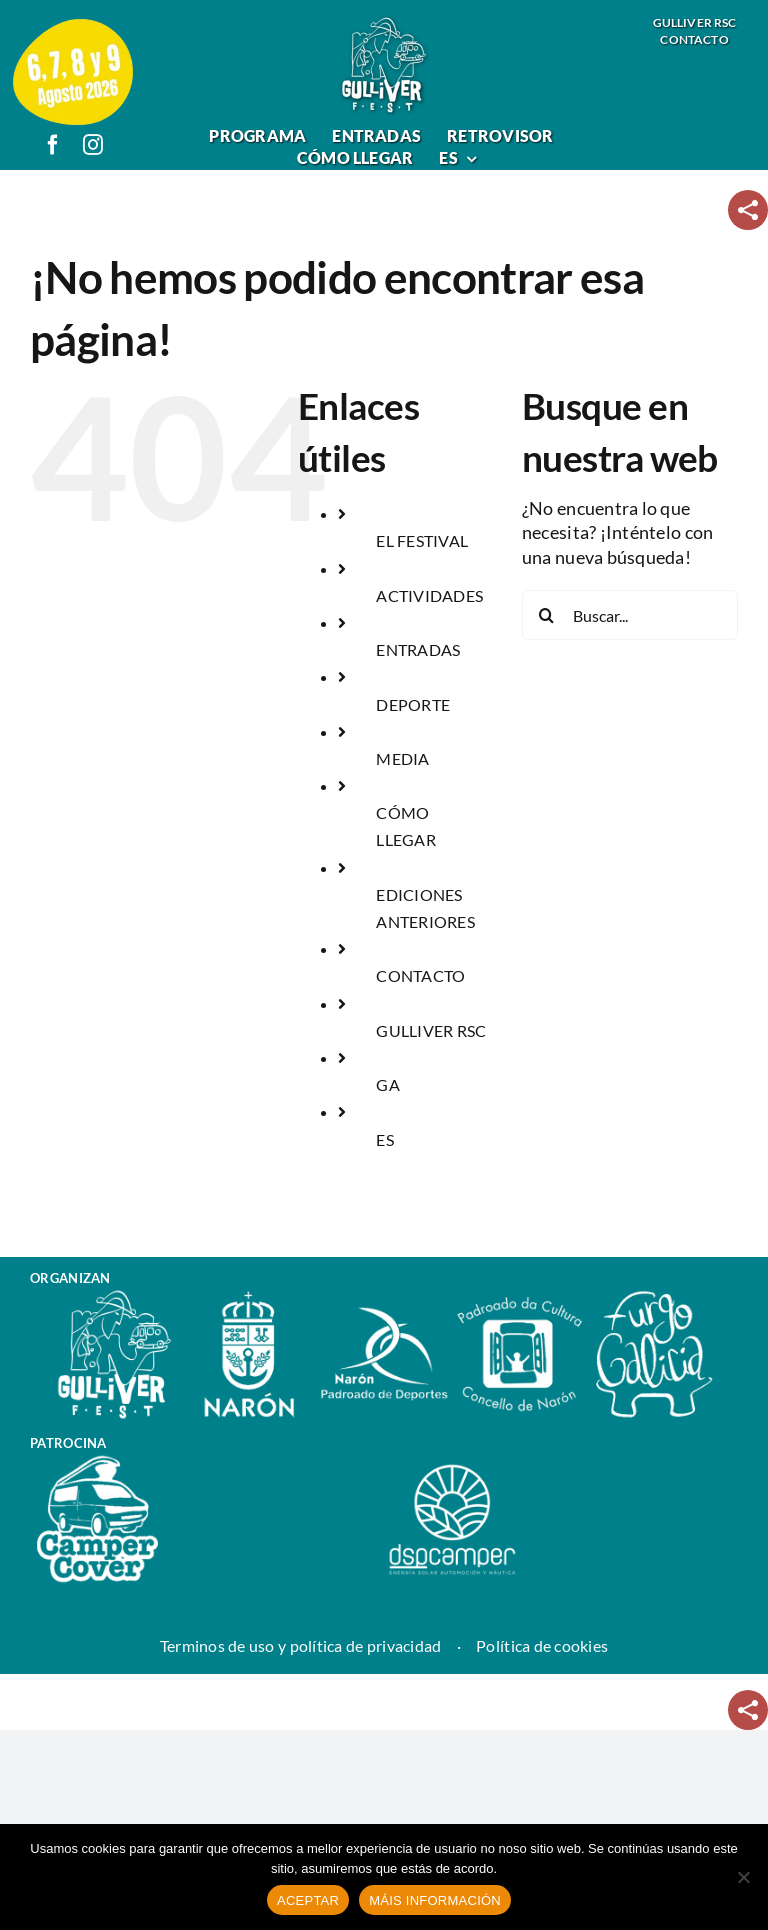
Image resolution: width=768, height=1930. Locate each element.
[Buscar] (547, 615)
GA (388, 1084)
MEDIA (402, 758)
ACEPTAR (308, 1900)
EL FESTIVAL (422, 540)
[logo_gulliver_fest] (384, 23)
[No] (743, 1877)
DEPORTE (413, 704)
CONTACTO (420, 975)
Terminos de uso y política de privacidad (301, 1645)
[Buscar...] (630, 615)
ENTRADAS (418, 649)
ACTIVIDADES (429, 595)
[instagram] (93, 145)
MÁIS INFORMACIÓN (435, 1900)
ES (385, 1139)
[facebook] (53, 145)
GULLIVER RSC (431, 1030)
